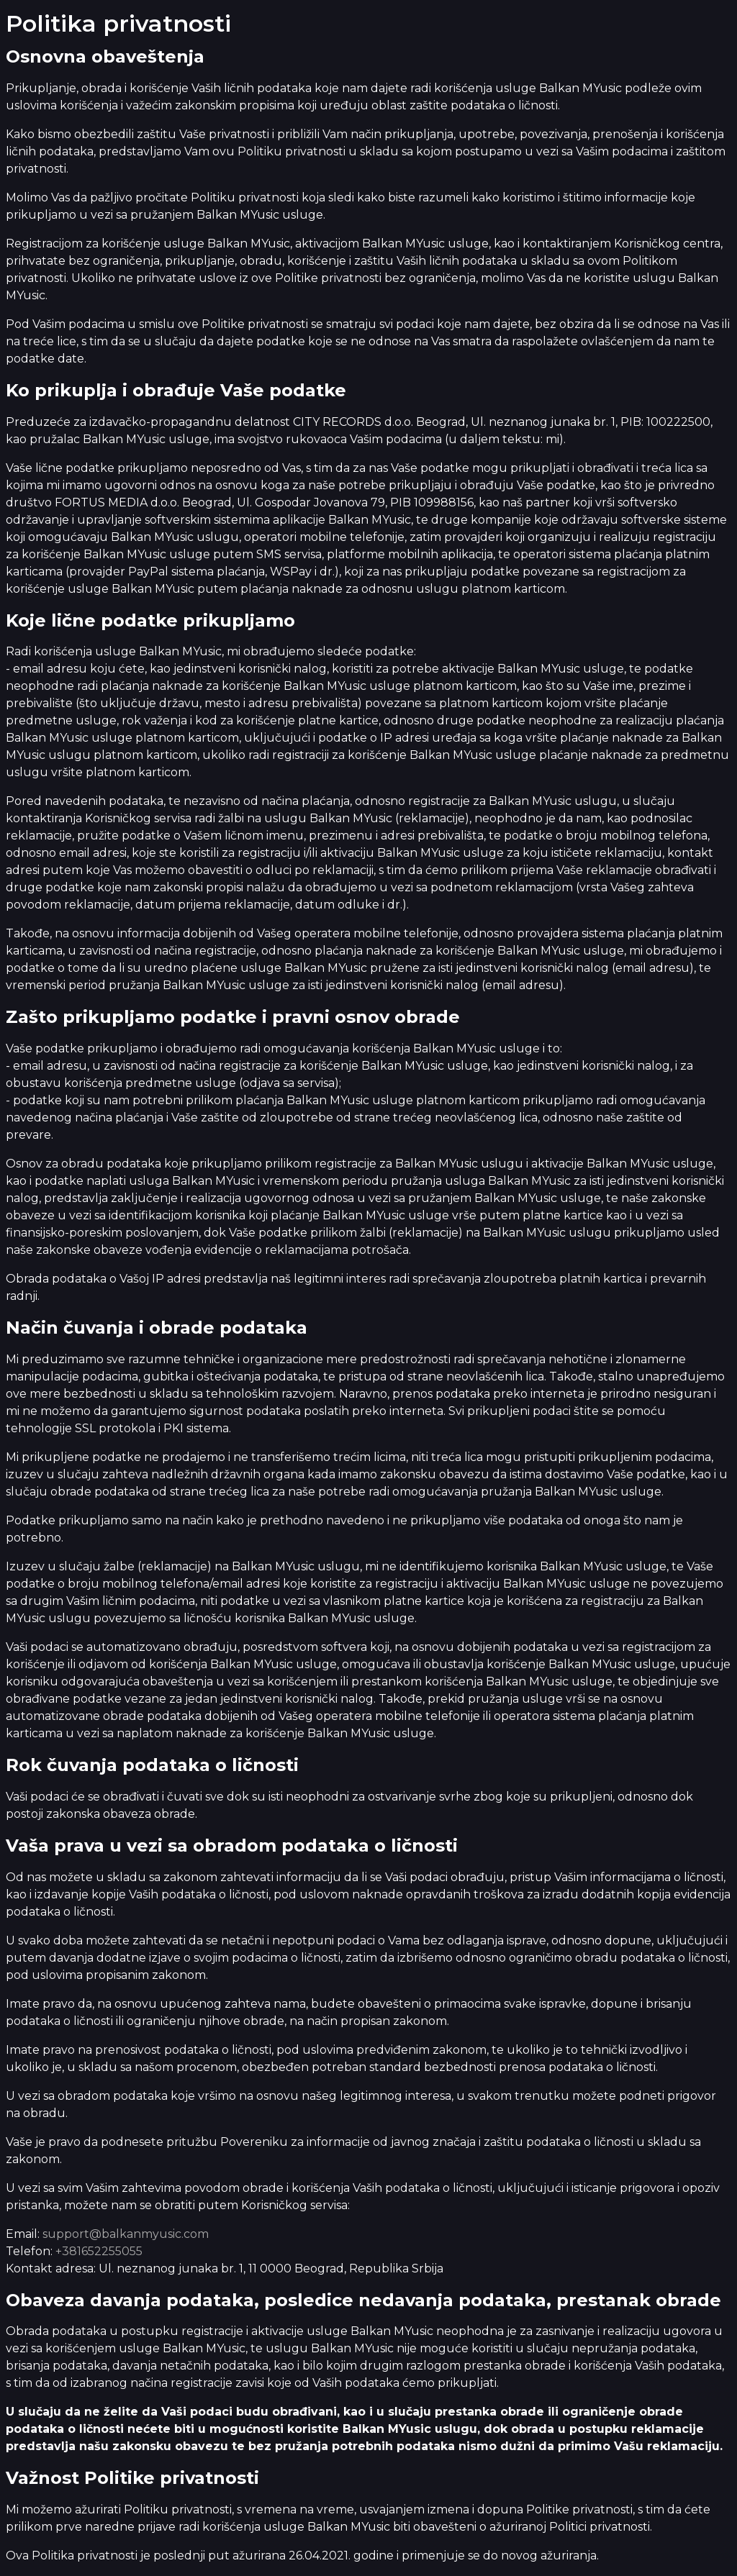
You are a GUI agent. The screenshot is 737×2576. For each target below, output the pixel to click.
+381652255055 (99, 2251)
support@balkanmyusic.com (125, 2234)
